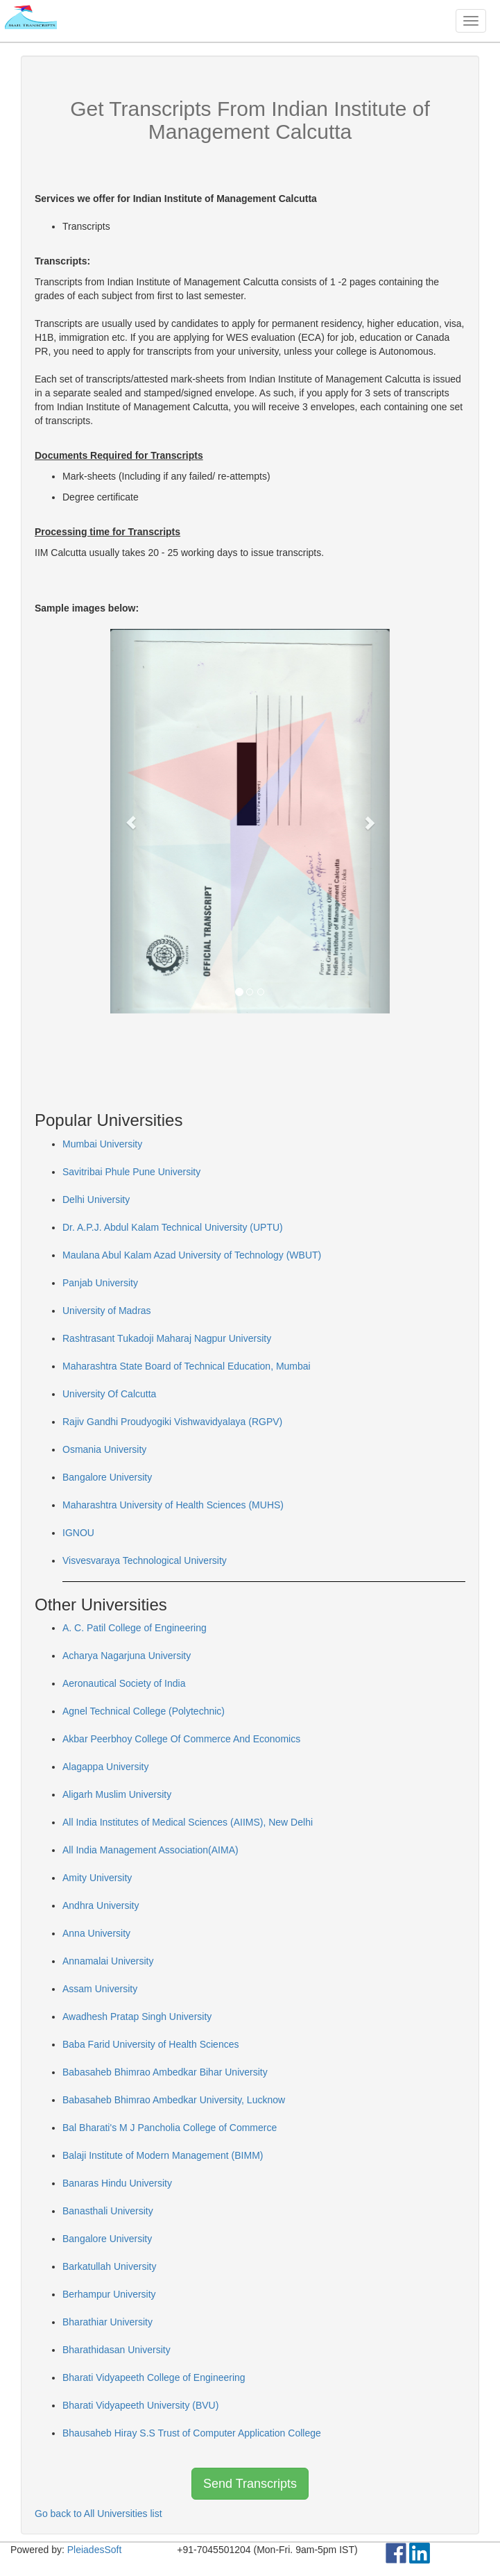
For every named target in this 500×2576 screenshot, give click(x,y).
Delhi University (96, 1199)
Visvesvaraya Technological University (144, 1560)
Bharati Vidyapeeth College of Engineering (153, 2377)
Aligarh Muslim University (116, 1794)
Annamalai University (108, 1961)
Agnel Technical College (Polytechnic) (143, 1711)
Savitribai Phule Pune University (131, 1171)
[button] (131, 821)
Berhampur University (109, 2294)
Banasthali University (107, 2210)
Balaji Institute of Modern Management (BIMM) (162, 2155)
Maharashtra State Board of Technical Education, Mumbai (186, 1366)
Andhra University (100, 1905)
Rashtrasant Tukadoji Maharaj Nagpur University (166, 1338)
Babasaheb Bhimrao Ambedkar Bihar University (165, 2072)
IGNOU (78, 1532)
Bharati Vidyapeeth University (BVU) (140, 2405)
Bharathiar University (107, 2321)
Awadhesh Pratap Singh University (137, 2016)
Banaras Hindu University (117, 2183)
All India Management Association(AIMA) (150, 1849)
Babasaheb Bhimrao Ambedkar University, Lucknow (173, 2099)
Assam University (99, 1988)
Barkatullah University (109, 2266)
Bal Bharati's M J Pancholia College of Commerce (169, 2127)
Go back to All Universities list (98, 2513)
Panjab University (100, 1282)
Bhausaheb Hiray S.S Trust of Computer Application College (191, 2433)
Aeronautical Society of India (123, 1683)
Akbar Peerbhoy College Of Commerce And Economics (181, 1738)
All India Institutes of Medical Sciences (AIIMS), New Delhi (187, 1822)
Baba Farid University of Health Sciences (150, 2044)
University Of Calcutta (109, 1393)
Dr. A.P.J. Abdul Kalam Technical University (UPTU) (172, 1227)
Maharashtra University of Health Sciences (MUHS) (173, 1504)
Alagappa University (105, 1766)
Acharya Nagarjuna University (126, 1655)
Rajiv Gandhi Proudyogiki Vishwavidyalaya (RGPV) (172, 1421)
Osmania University (104, 1449)
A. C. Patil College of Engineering (134, 1627)
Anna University (96, 1933)
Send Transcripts (250, 2484)
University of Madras (106, 1310)
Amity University (97, 1877)
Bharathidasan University (116, 2349)
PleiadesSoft (94, 2549)
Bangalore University (107, 1477)
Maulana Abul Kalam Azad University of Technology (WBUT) (191, 1255)
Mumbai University (102, 1144)
